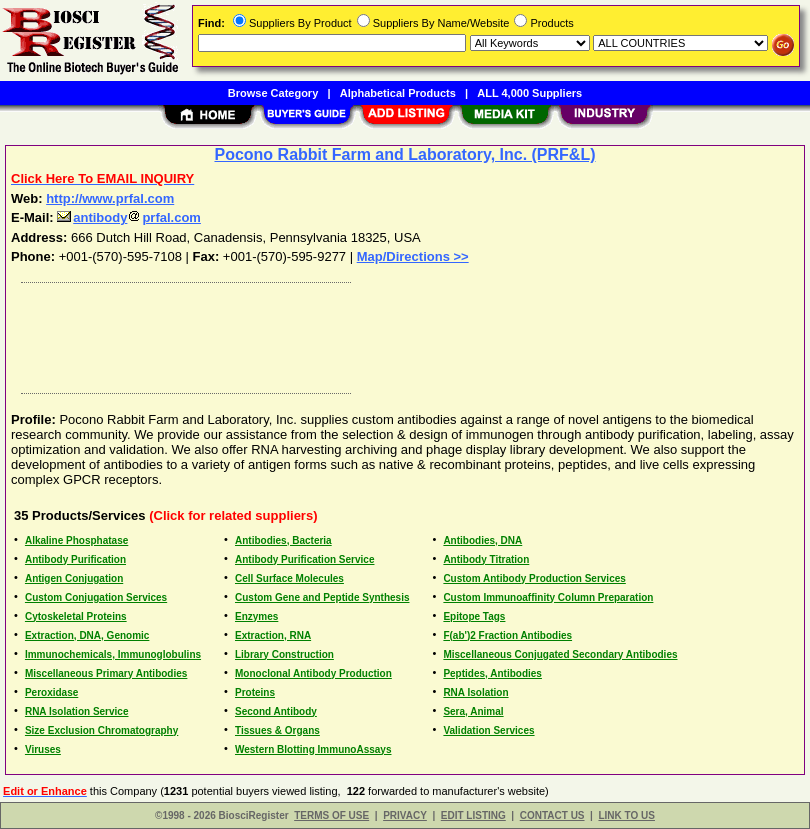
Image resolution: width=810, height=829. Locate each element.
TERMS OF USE (331, 815)
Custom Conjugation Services (96, 597)
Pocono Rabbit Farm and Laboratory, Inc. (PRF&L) (404, 154)
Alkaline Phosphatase (76, 540)
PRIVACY (405, 815)
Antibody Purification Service (304, 559)
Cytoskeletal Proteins (76, 616)
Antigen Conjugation (74, 578)
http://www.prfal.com (110, 198)
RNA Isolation (475, 692)
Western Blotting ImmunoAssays (313, 749)
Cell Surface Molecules (289, 578)
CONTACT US (552, 815)
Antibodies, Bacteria (283, 540)
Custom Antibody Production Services (534, 578)
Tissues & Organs (277, 730)
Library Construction (284, 654)
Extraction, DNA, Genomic (87, 635)
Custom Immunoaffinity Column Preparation (548, 597)
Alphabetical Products (398, 93)
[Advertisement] (401, 333)
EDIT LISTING (473, 815)
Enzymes (256, 616)
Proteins (255, 692)
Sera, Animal (473, 711)
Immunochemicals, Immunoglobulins (113, 654)
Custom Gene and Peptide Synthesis (322, 597)
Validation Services (488, 730)
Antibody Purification (75, 559)
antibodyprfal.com (129, 217)
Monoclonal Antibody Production (313, 673)
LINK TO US (626, 815)
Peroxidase (51, 692)
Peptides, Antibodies (492, 673)
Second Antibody (276, 711)
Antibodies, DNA (482, 540)
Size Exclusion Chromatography (101, 730)
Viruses (43, 749)
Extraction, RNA (273, 635)
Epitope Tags (474, 616)
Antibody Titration (486, 559)
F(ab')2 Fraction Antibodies (507, 635)
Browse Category (273, 93)
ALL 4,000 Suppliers (529, 93)
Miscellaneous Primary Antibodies (106, 673)
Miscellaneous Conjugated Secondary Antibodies (560, 654)
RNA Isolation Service (77, 711)
